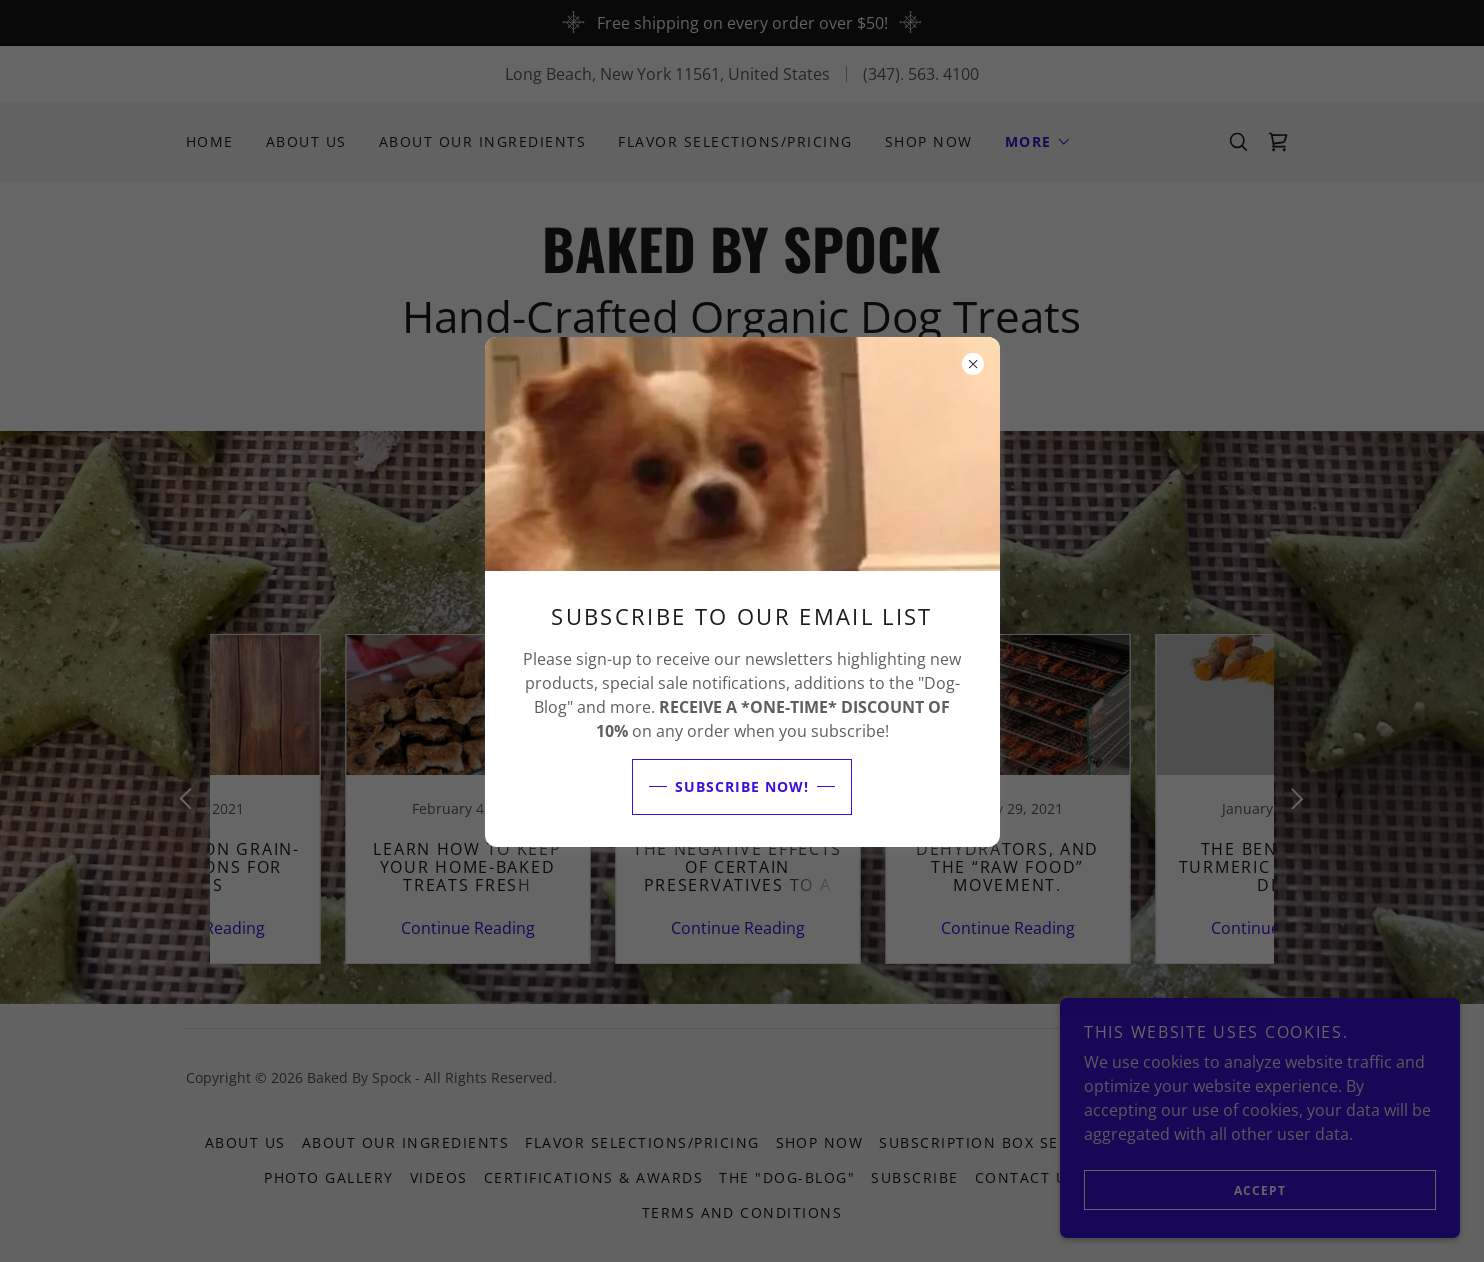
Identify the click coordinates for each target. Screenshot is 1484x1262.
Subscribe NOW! (720, 787)
